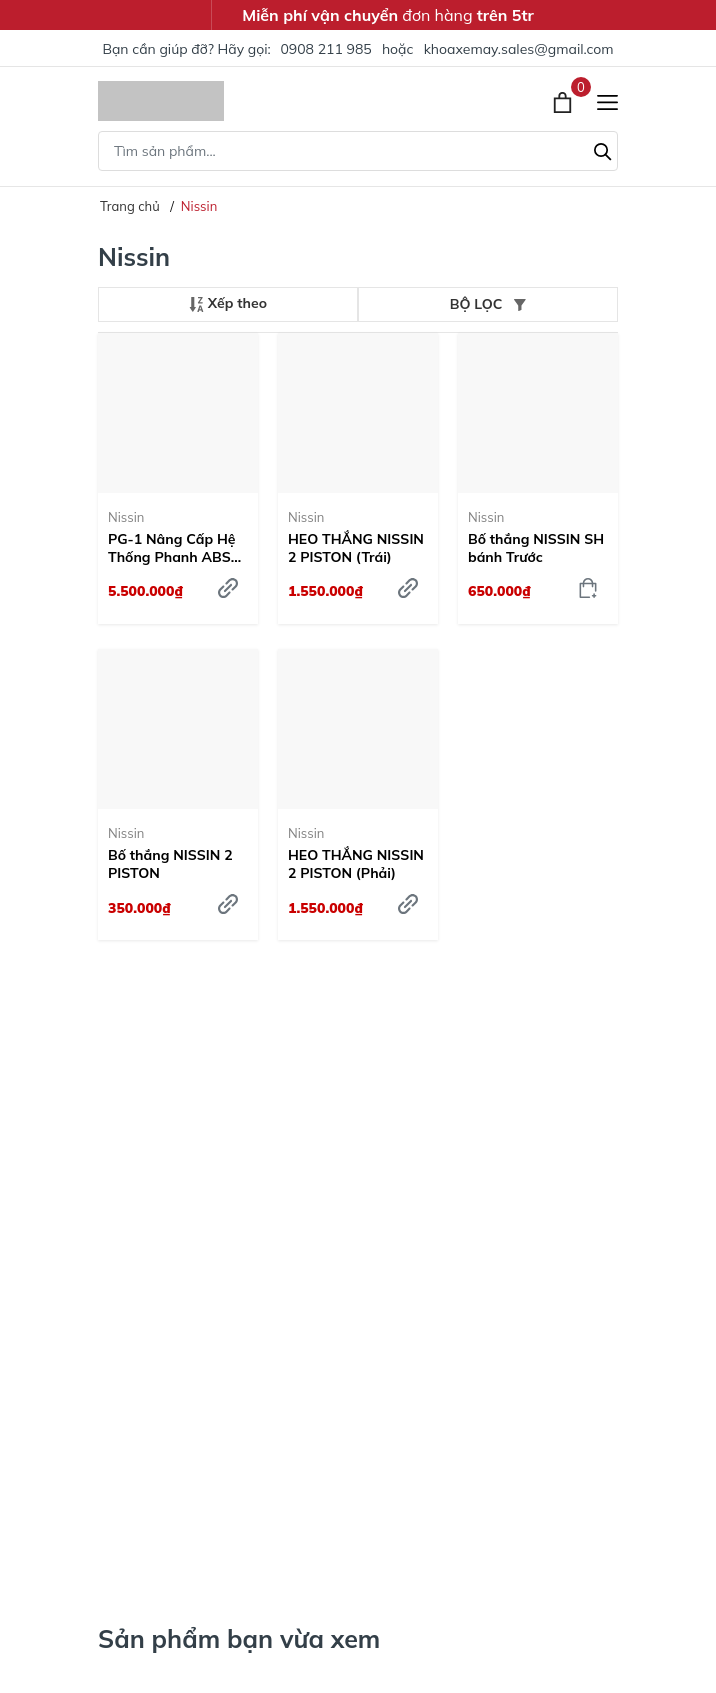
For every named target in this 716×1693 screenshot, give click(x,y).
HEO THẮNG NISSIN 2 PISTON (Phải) (356, 864)
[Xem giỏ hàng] (564, 101)
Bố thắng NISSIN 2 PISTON (170, 864)
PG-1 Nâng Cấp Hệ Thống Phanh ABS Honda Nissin (172, 548)
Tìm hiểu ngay (167, 1095)
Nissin (126, 517)
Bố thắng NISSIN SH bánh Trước (536, 548)
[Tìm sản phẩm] (358, 151)
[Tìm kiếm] (603, 149)
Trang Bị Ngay (167, 1515)
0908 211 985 (325, 49)
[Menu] (607, 101)
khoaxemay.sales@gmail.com (519, 49)
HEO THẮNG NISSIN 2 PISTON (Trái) (356, 548)
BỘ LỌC (488, 304)
